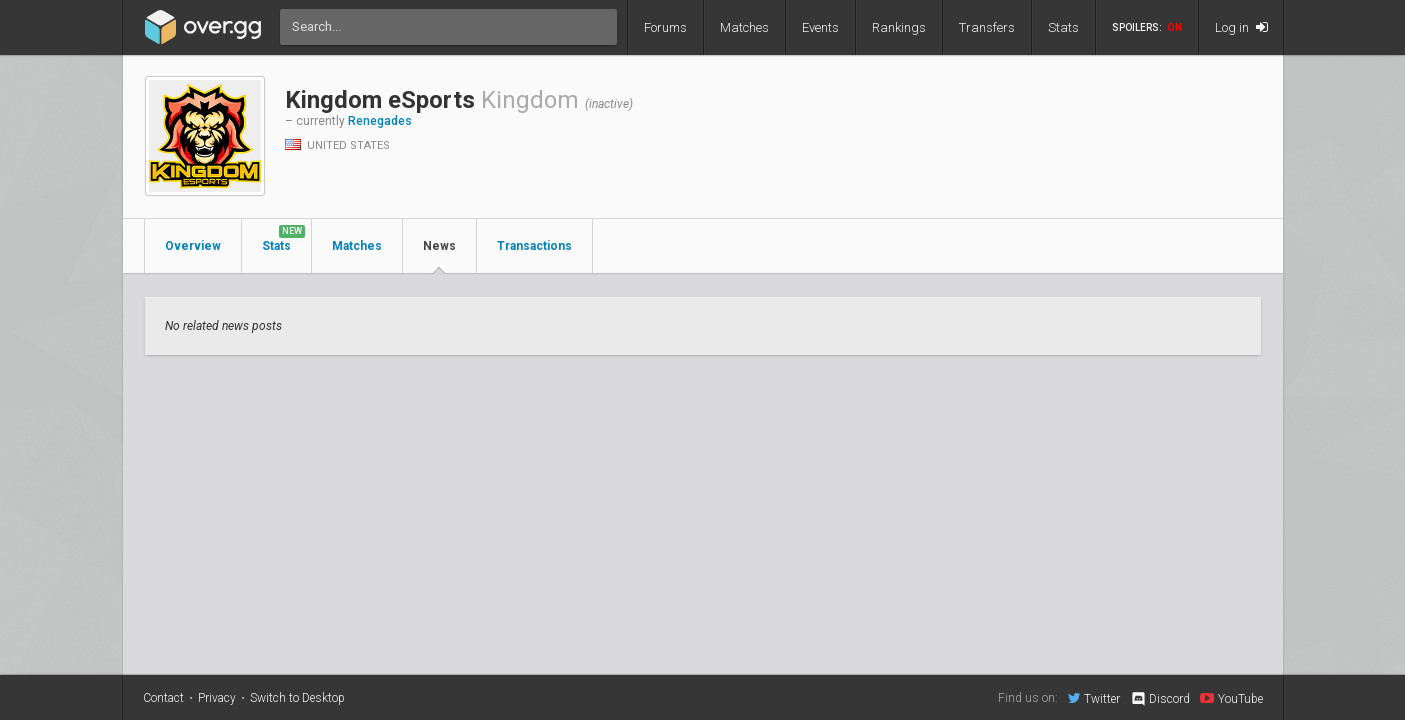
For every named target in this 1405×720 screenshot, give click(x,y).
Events (820, 27)
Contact (163, 698)
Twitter (1094, 698)
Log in (1241, 27)
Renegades (380, 121)
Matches (744, 27)
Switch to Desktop (297, 698)
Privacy (217, 698)
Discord (1159, 699)
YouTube (1231, 698)
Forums (665, 27)
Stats (1063, 27)
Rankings (899, 27)
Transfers (987, 27)
